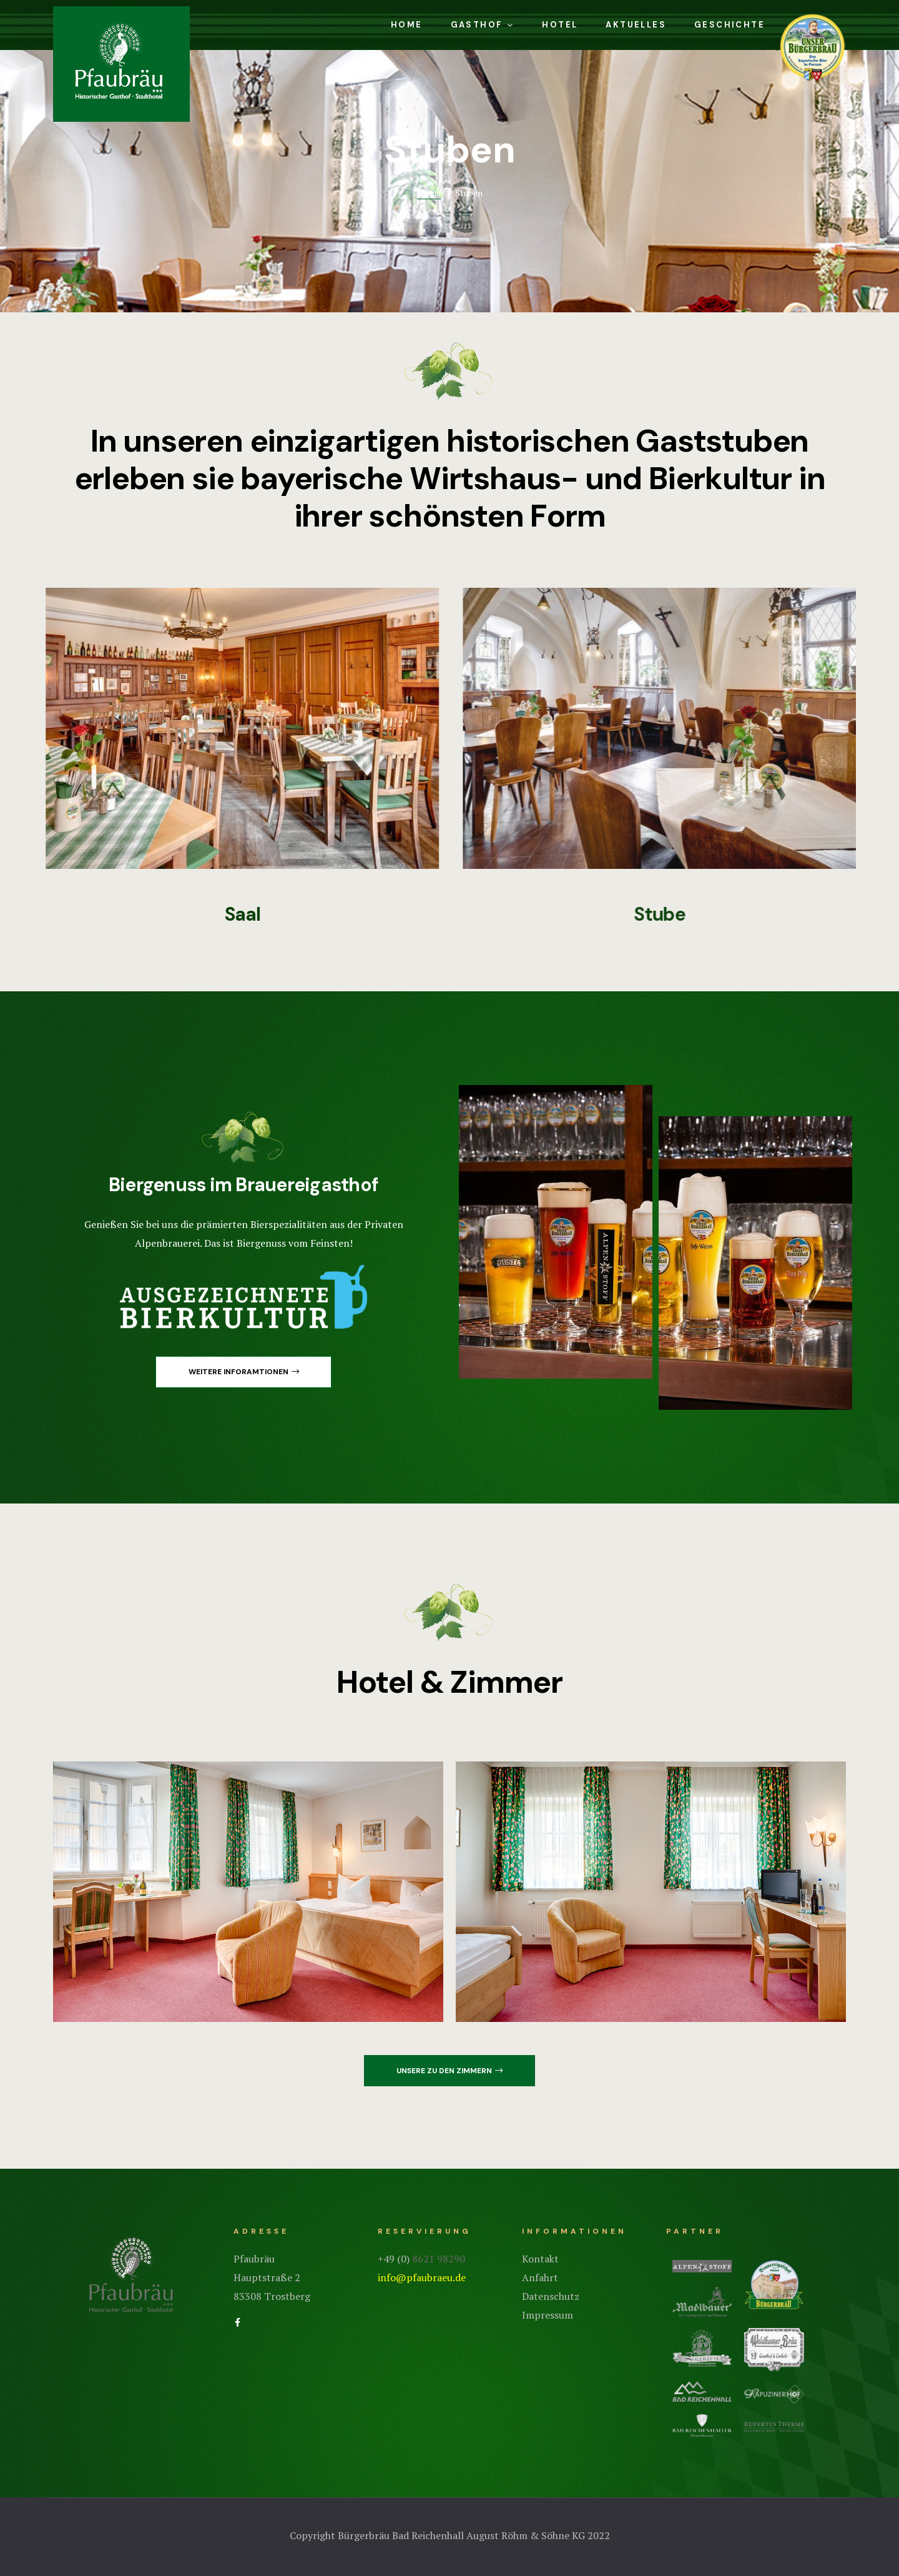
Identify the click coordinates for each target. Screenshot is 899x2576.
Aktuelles (636, 24)
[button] (243, 1372)
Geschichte (729, 24)
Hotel (559, 24)
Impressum (547, 2315)
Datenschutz (550, 2296)
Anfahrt (540, 2277)
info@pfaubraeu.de (422, 2277)
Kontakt (540, 2259)
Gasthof (482, 24)
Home (407, 24)
